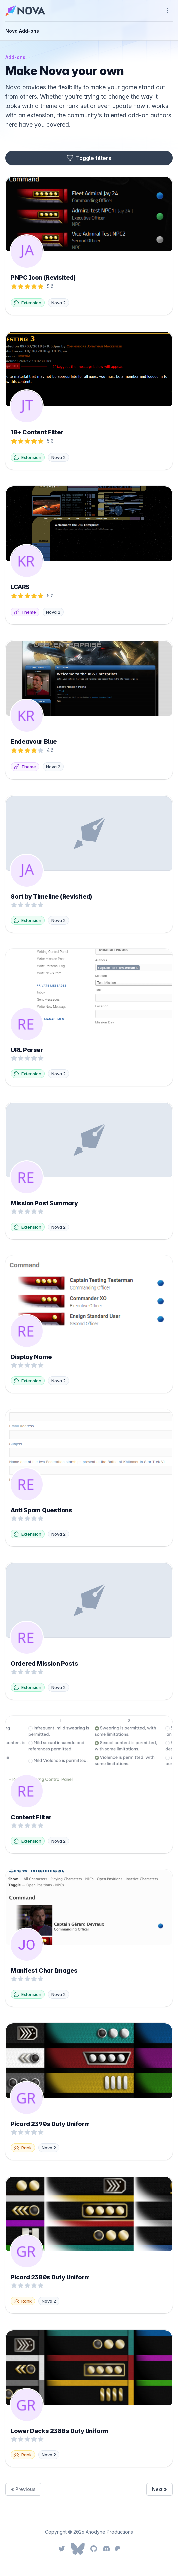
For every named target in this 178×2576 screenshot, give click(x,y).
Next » (159, 2489)
